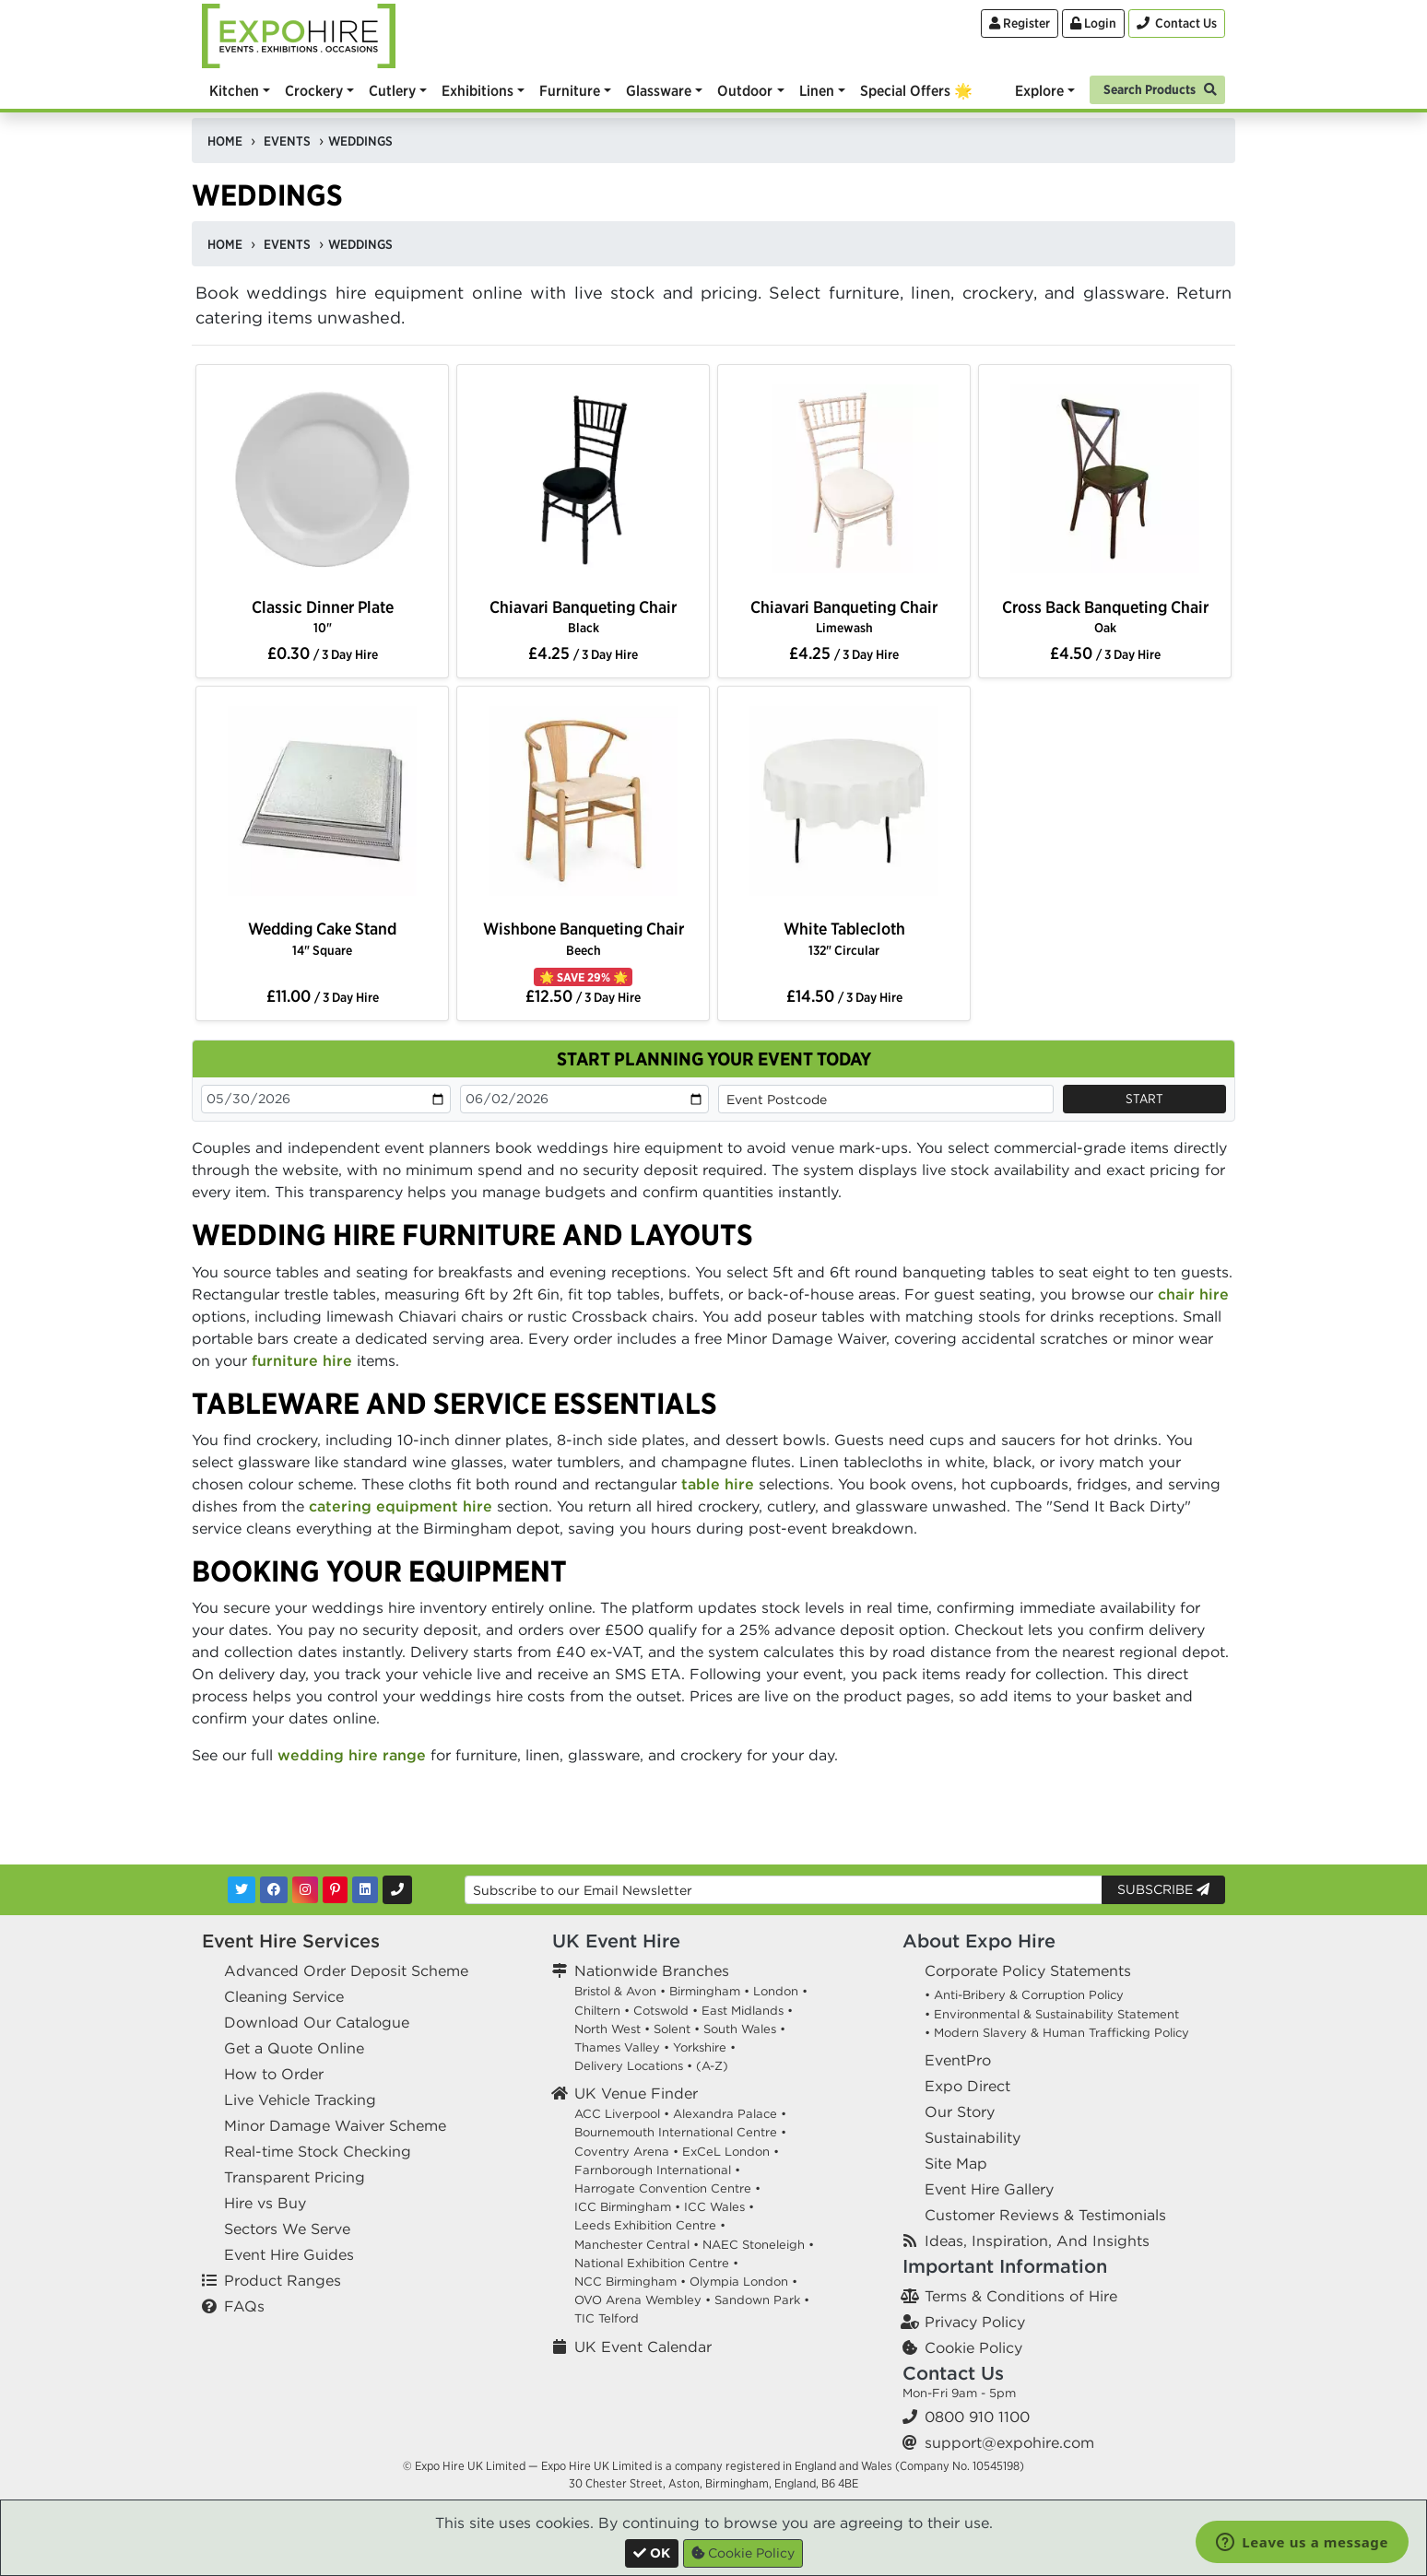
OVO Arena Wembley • (642, 2300)
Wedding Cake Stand (322, 938)
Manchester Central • (636, 2245)
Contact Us (953, 2372)
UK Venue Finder (636, 2093)
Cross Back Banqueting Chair (1105, 616)
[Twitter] (241, 1889)
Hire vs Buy (265, 2203)
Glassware (658, 90)
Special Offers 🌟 (916, 90)
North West (607, 2029)
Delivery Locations (628, 2066)
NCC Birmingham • (630, 2281)
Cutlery (392, 90)
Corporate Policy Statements (1028, 1970)
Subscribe (1163, 1889)
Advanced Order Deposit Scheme (346, 1970)
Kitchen (234, 90)
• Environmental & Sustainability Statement (1052, 2014)
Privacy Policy (975, 2321)
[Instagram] (305, 1889)
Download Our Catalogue (316, 2022)
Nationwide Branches (651, 1970)
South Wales (739, 2029)
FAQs (244, 2306)
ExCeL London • (730, 2151)
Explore (1039, 90)
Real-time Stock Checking (317, 2151)
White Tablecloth (844, 938)
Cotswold (661, 2010)
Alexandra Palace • (729, 2114)
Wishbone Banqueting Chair (583, 938)
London (775, 1991)
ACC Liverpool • (621, 2114)
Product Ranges (282, 2280)
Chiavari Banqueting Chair (583, 616)
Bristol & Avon (615, 1991)
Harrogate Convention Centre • (667, 2188)
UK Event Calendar (643, 2346)
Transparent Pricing (294, 2177)
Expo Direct (967, 2085)
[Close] (651, 2553)
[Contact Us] (1176, 23)
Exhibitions (477, 90)
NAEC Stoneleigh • (758, 2245)
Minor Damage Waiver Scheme (335, 2125)
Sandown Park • (761, 2300)
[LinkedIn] (365, 1889)
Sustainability (972, 2137)
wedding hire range (351, 1755)
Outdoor (744, 90)
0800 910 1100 (977, 2416)
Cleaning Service (284, 1996)
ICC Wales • (719, 2207)
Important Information (1004, 2265)
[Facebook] (274, 1889)
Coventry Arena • (626, 2151)
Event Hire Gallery (989, 2189)
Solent (672, 2029)
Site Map (956, 2163)
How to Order (274, 2073)
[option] (322, 483)
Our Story (960, 2111)
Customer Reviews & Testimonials (1045, 2214)
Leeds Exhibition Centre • (649, 2225)
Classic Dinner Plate (323, 616)
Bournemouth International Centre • (680, 2132)
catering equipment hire (400, 1506)
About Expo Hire (979, 1940)
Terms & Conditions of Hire (1021, 2296)
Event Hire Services (291, 1940)
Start (1144, 1098)
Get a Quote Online (294, 2048)
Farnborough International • (657, 2170)
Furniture (569, 90)
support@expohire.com (1009, 2442)
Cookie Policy (973, 2347)
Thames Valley (617, 2047)
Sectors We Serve (287, 2228)
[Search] (1157, 88)
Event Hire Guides (289, 2254)
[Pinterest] (335, 1889)
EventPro (958, 2060)
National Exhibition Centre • (656, 2263)
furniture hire (302, 1360)
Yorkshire (699, 2047)
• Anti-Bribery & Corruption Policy (1024, 1995)
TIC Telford (606, 2318)
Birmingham (704, 1991)
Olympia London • (743, 2281)
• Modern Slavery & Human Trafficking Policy (1057, 2033)
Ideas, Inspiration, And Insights (1037, 2240)
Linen (816, 90)
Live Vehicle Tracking (300, 2099)
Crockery (314, 90)
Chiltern (597, 2010)
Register (1019, 23)
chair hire (1193, 1294)
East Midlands (743, 2010)
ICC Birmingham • (627, 2207)
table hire (717, 1484)
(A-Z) (712, 2066)
